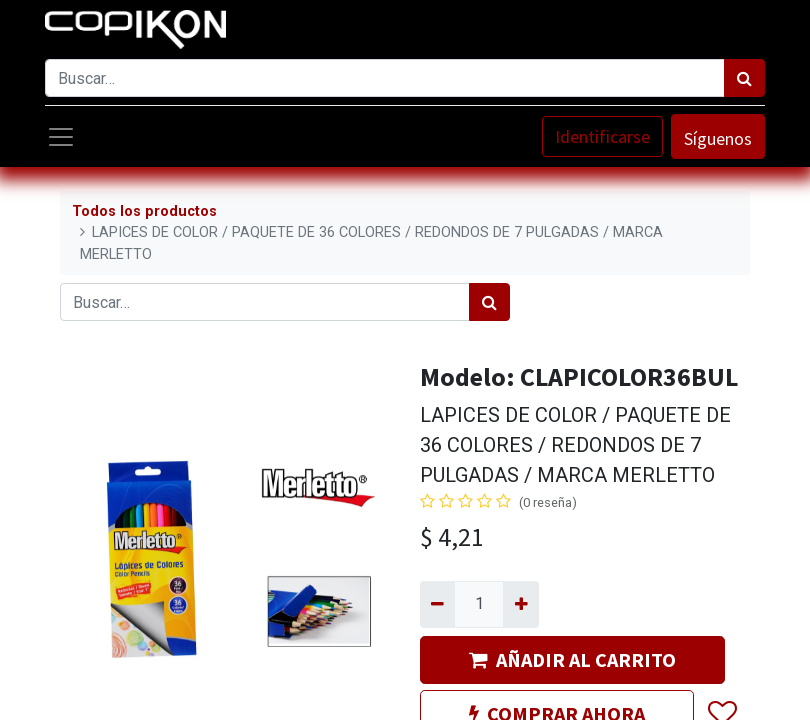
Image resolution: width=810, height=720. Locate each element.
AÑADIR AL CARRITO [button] (572, 659)
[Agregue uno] (520, 604)
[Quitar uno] (437, 604)
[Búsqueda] (744, 78)
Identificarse (602, 136)
